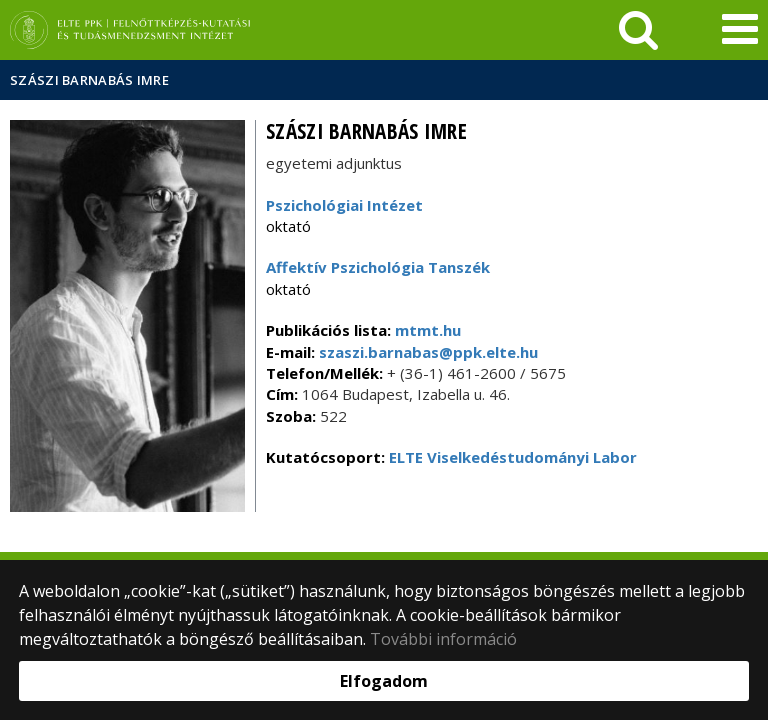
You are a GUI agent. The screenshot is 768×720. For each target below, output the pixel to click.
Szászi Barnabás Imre (89, 80)
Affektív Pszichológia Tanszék (378, 267)
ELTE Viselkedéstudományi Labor (513, 457)
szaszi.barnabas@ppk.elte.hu (426, 352)
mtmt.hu (428, 330)
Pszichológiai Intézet (344, 205)
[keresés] (638, 30)
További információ (443, 639)
